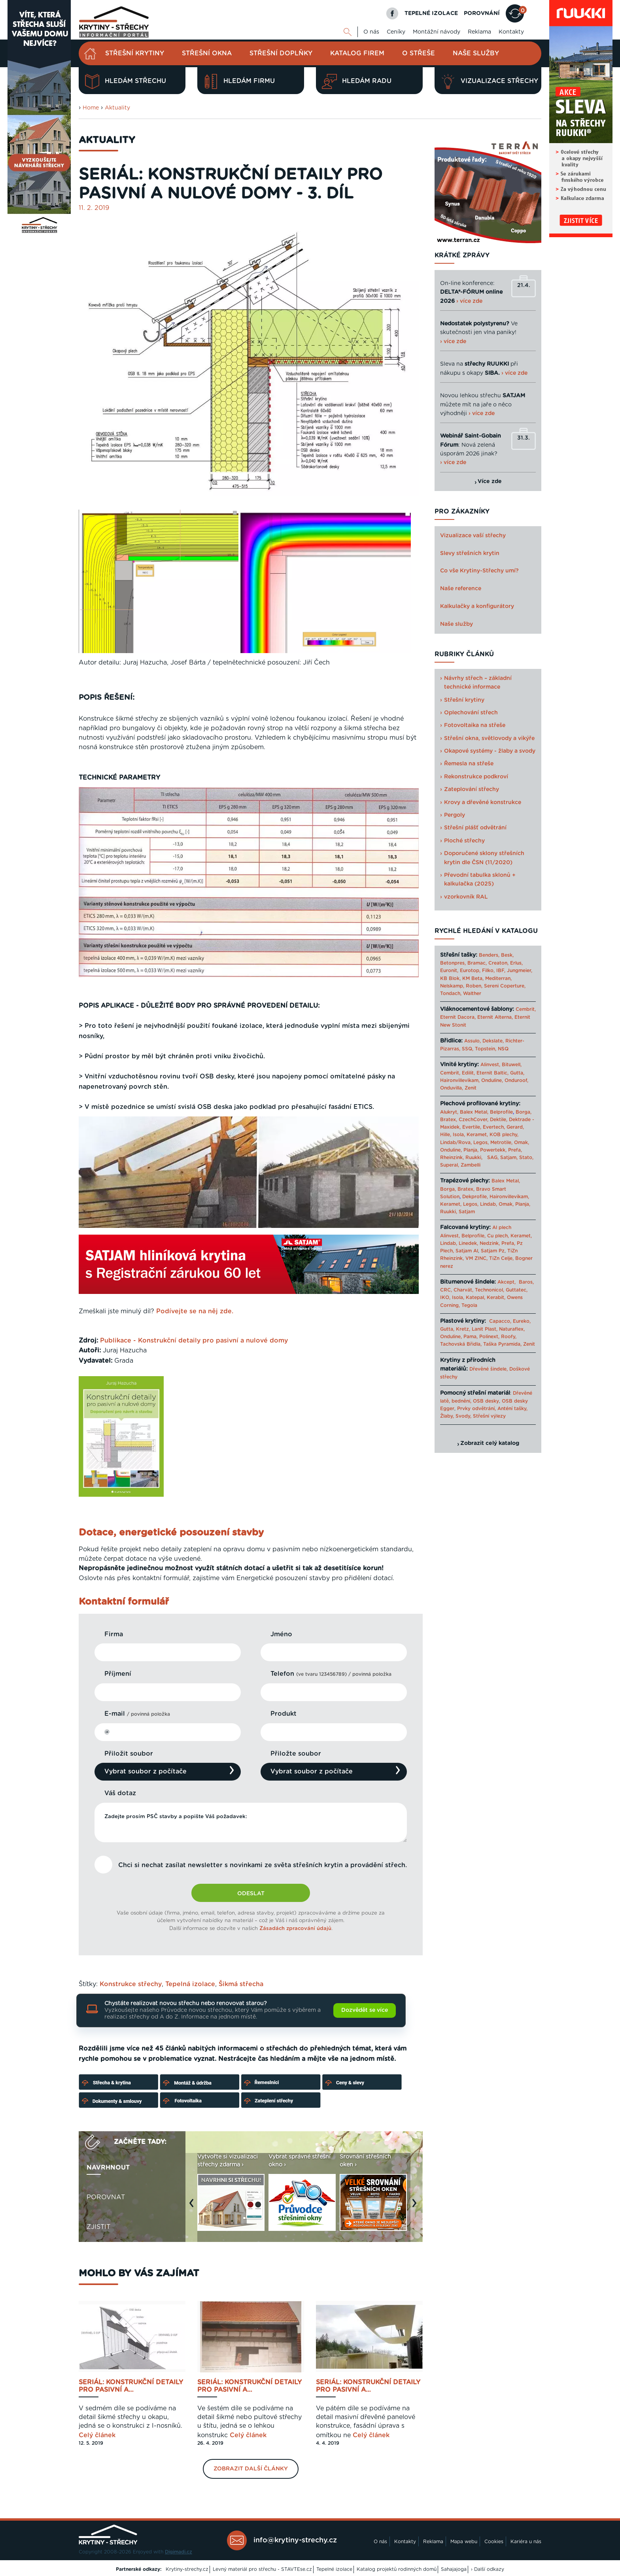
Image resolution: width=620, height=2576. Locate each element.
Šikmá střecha (241, 1984)
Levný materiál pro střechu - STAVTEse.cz (262, 2569)
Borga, (523, 1112)
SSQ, (467, 1048)
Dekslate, (493, 1041)
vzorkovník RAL (466, 897)
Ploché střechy (464, 841)
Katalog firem (357, 53)
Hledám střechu (125, 81)
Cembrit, (526, 1009)
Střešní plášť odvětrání (475, 828)
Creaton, (498, 963)
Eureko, (522, 1321)
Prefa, (515, 1150)
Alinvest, (490, 1064)
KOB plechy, (504, 1134)
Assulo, (472, 1041)
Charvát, (463, 1290)
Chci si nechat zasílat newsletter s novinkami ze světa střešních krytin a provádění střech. (262, 1865)
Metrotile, (501, 1142)
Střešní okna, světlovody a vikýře (489, 738)
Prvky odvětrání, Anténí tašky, (492, 1408)
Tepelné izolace (334, 2569)
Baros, (526, 1282)
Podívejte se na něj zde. (194, 1311)
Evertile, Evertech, (483, 1127)
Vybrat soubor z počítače (145, 1771)
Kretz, (463, 1329)
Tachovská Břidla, (461, 1344)
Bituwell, (512, 1064)
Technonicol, (489, 1290)
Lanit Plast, (484, 1329)
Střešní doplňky (281, 53)
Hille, (445, 1134)
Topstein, (485, 1048)
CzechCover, (473, 1119)
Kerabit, (496, 1297)
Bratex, (448, 1119)
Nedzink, (490, 1243)
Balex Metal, (474, 1112)
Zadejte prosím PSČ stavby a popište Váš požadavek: (251, 1822)
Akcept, (506, 1282)
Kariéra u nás (525, 2541)
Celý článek (97, 2435)
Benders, (489, 955)
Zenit (470, 1088)
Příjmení (117, 1674)
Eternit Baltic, (492, 1073)
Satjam (467, 1211)
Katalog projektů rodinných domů (397, 2569)
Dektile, (498, 1119)
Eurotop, (470, 970)
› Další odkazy (487, 2569)
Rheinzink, (452, 1157)
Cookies (493, 2541)
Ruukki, (473, 1157)
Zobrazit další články (251, 2469)
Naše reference (460, 588)
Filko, (488, 970)
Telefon (330, 1674)
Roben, (474, 986)
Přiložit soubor (128, 1754)
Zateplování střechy (471, 789)
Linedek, (468, 1243)
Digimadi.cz (178, 2552)
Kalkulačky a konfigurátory (477, 606)
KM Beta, (473, 978)
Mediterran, (498, 978)
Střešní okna (207, 53)
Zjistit (98, 2227)
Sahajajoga (454, 2569)
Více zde (490, 481)
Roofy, (508, 1336)
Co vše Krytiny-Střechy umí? (479, 571)
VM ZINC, (476, 1258)
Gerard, (515, 1127)
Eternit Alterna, (495, 1017)
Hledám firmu (239, 81)
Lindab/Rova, (456, 1142)
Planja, (470, 1150)
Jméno (281, 1634)
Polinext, (489, 1336)
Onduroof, (516, 1080)
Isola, (459, 1134)
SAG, (493, 1157)
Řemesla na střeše (468, 764)
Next (416, 2207)
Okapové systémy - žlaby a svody (489, 751)
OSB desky (486, 1401)
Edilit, (468, 1073)
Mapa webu (463, 2541)
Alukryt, (449, 1112)
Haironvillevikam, (460, 1080)
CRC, (446, 1290)
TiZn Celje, (501, 1258)
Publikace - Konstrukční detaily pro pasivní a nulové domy (194, 1340)
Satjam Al (467, 1250)
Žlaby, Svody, (455, 1416)
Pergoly (454, 815)
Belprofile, (473, 1235)
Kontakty (511, 32)
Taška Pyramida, (502, 1344)
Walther (472, 993)
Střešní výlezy (489, 1416)
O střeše (418, 53)
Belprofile (501, 1112)
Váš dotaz (120, 1793)
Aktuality (117, 108)
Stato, (526, 1157)
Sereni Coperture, (504, 986)
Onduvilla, (451, 1088)
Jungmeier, (519, 970)
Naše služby (476, 53)
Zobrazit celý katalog (489, 1443)
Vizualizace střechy (489, 81)
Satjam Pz (493, 1250)
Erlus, (516, 963)
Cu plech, (498, 1235)
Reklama (479, 32)
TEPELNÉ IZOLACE (431, 13)
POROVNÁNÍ (482, 13)
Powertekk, (493, 1150)
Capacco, (500, 1321)
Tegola (469, 1305)
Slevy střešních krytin (469, 553)
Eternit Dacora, (458, 1017)
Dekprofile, (475, 1196)
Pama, (470, 1336)
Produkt (283, 1714)
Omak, (521, 1142)
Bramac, (477, 963)
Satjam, (509, 1157)
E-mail (137, 1714)
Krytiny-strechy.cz (187, 2569)
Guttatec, (516, 1290)
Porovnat (106, 2197)
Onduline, (492, 1080)
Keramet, (476, 1134)
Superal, (449, 1165)
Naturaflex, (512, 1329)
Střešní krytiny (134, 53)
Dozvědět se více (364, 2010)
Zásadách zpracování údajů (295, 1928)
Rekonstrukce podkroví (476, 777)
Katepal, (475, 1297)
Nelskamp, (452, 986)
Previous (193, 2207)
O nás (371, 32)
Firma (113, 1634)
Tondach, (450, 993)
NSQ (503, 1048)
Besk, (507, 955)
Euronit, (449, 970)
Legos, (481, 1142)
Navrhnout (108, 2167)
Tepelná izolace (190, 1984)
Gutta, (517, 1073)
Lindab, (488, 1204)
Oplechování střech (471, 713)
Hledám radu (356, 81)
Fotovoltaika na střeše (474, 725)
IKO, (445, 1297)
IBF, (500, 970)
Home (91, 108)
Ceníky (396, 32)
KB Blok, (450, 978)
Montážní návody (436, 32)
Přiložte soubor (295, 1754)
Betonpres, (453, 963)
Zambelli (470, 1165)
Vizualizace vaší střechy (473, 535)
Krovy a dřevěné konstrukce (482, 802)
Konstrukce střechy (131, 1984)
